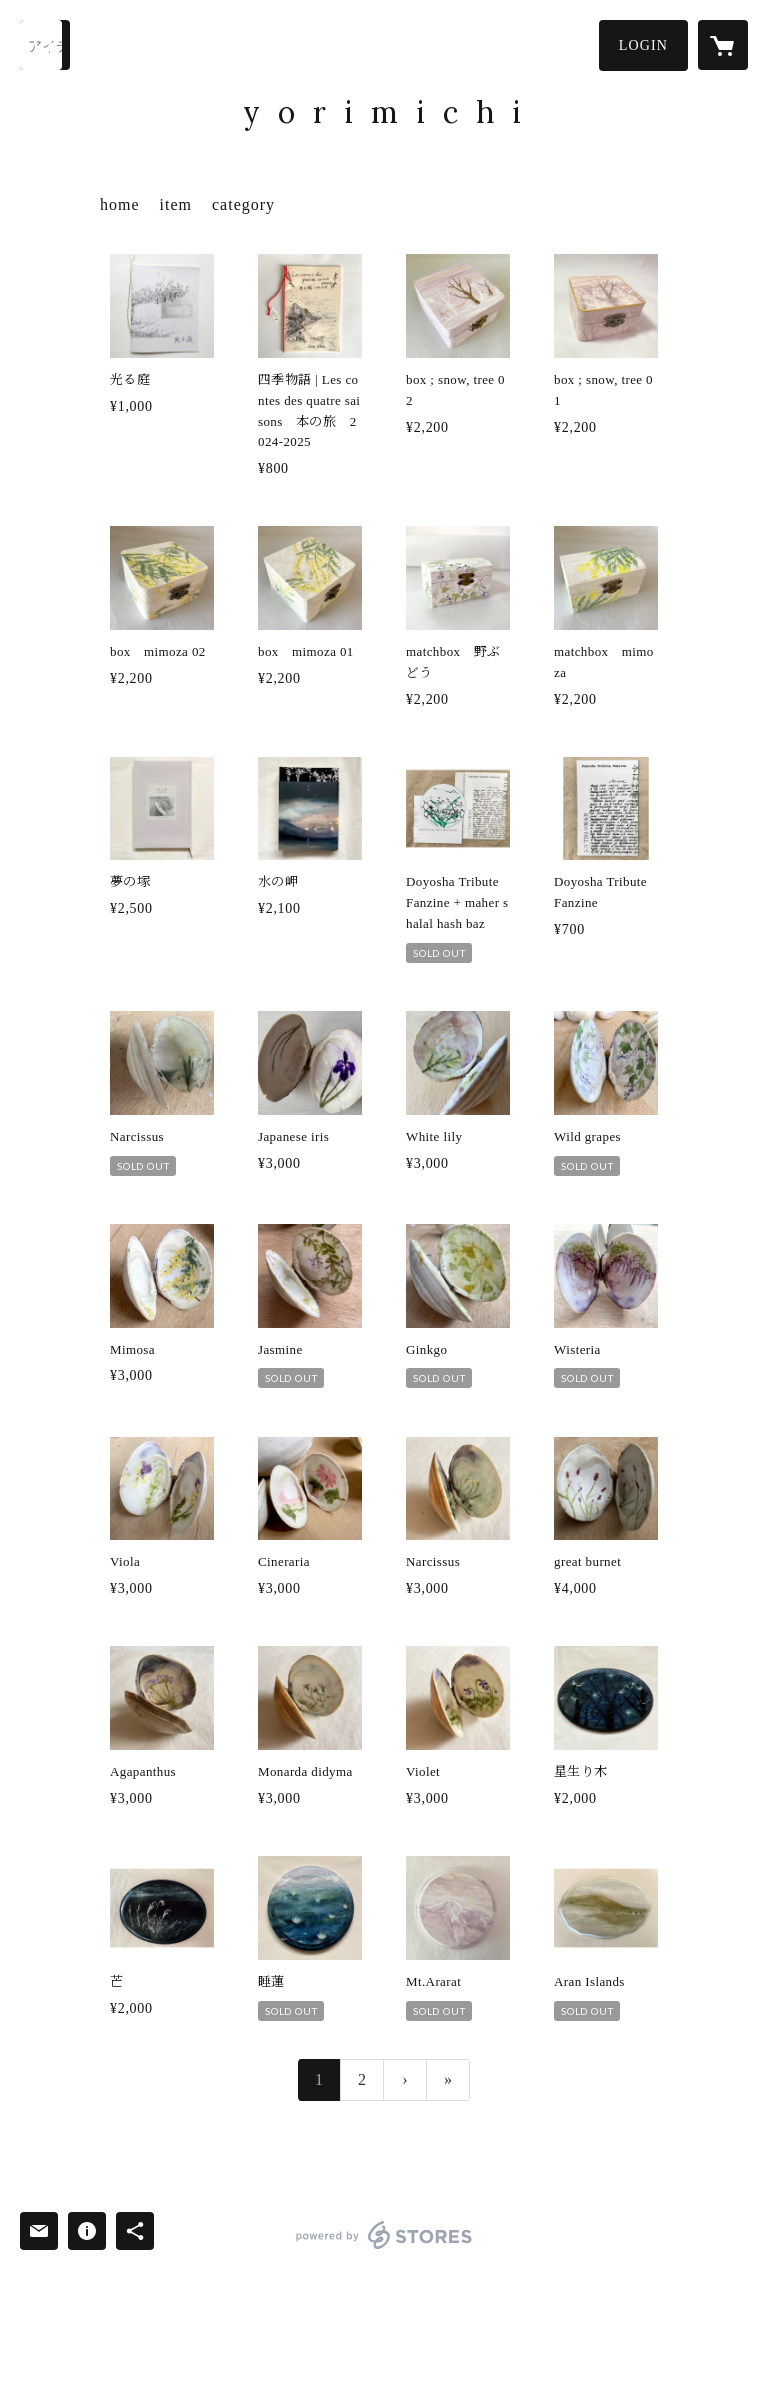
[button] (643, 45)
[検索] (45, 45)
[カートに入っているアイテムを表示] (723, 45)
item (176, 204)
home (120, 204)
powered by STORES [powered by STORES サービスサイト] (383, 2248)
